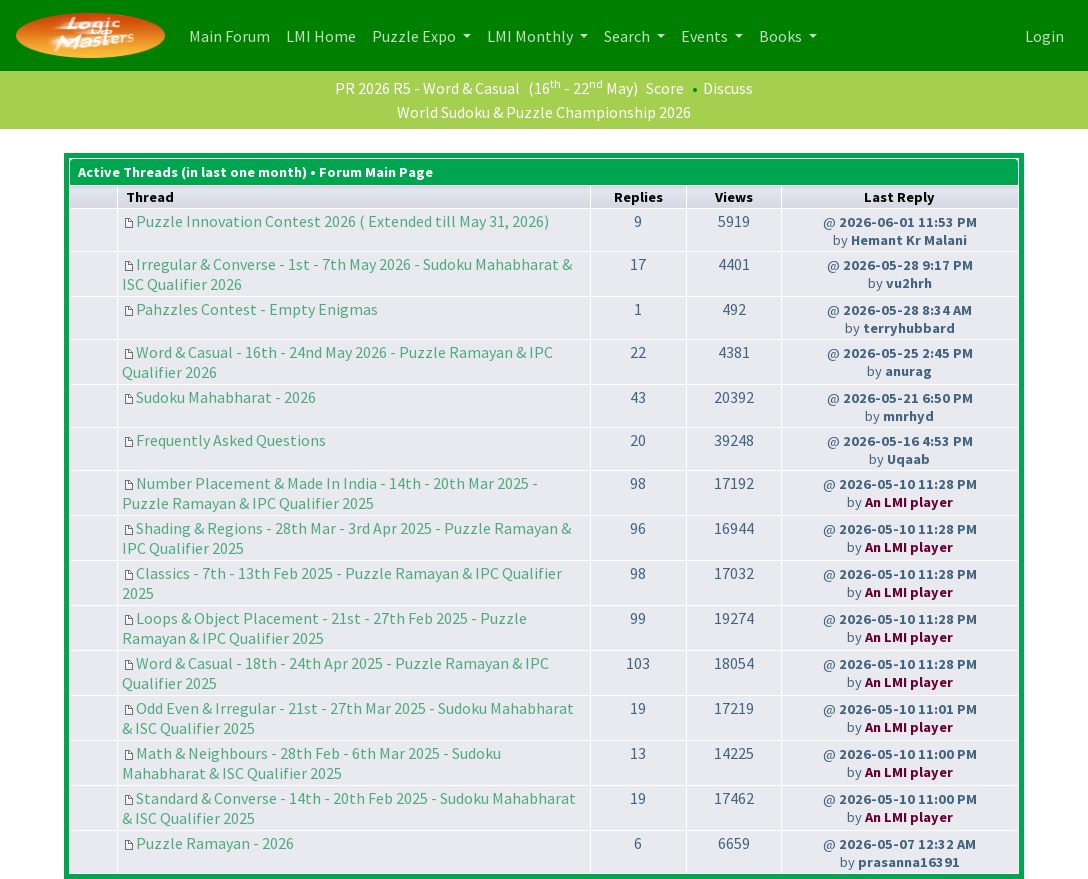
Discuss (728, 88)
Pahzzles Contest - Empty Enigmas (257, 309)
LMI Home (325, 34)
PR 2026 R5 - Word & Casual (427, 88)
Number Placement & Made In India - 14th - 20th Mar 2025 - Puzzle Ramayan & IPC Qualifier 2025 (330, 493)
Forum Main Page (376, 172)
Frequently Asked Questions (231, 440)
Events (706, 36)
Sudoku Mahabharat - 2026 (226, 397)
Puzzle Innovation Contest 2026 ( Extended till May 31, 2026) (342, 221)
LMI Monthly (531, 36)
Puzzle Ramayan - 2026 (215, 843)
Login (1044, 36)
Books (782, 36)
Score (665, 88)
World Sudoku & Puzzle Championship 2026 (544, 112)
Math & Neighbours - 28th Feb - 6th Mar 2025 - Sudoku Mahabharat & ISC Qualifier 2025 (311, 763)
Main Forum (233, 34)
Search (628, 36)
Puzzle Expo (415, 36)
